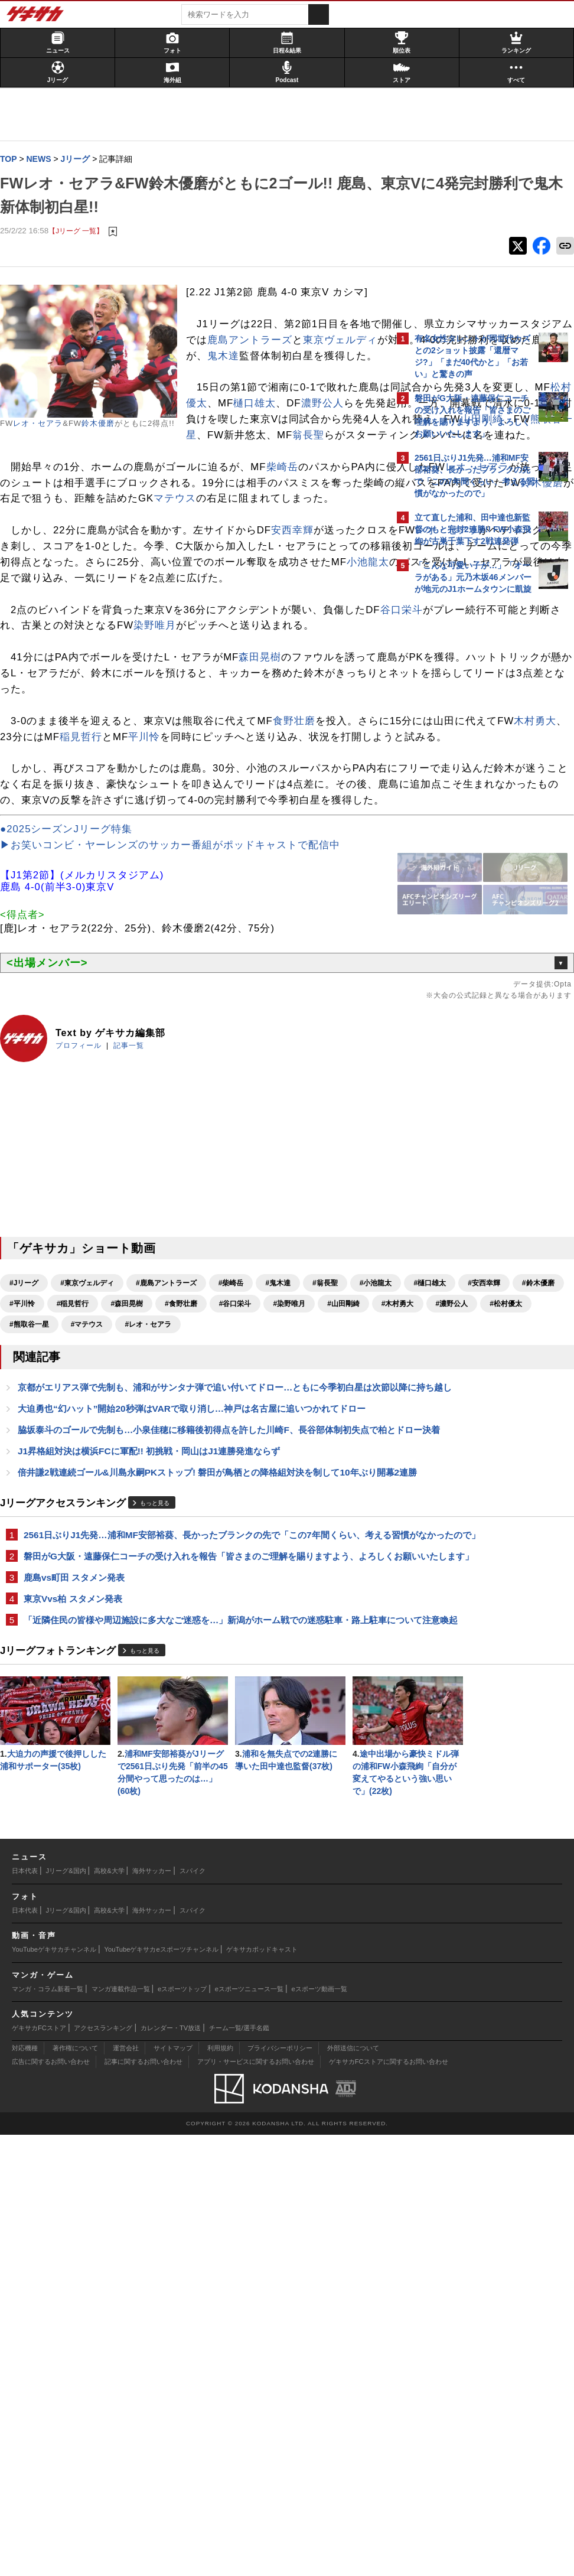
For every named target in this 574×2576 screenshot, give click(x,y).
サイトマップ (173, 2489)
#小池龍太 (31, 1527)
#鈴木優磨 (194, 1527)
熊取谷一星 (263, 499)
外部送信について (353, 2489)
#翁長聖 (331, 1507)
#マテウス (201, 1569)
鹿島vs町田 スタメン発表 (80, 1905)
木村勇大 (183, 912)
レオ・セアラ (44, 424)
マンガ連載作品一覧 (121, 2430)
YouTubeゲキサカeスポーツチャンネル (161, 2390)
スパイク (193, 2312)
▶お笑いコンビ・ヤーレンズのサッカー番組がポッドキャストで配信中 (176, 1068)
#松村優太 (86, 1569)
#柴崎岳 (237, 1507)
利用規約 (220, 2489)
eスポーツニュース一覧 (249, 2430)
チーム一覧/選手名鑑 (239, 2469)
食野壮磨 (300, 896)
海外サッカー (151, 2312)
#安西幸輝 (139, 1527)
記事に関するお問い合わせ (143, 2503)
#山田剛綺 (248, 1548)
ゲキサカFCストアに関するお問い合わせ (388, 2503)
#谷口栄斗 (139, 1548)
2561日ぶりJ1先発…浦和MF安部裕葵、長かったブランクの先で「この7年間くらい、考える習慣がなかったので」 (191, 1841)
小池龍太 (95, 706)
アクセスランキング (103, 2469)
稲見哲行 (296, 912)
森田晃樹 (265, 817)
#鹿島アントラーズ (172, 1507)
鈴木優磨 (103, 424)
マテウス (261, 595)
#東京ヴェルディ (93, 1507)
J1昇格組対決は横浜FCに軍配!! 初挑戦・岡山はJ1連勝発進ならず (155, 1737)
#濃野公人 (31, 1569)
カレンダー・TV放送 (171, 2469)
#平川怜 (244, 1527)
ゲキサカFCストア (39, 2469)
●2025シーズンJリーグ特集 (72, 1052)
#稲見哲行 (295, 1527)
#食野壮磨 (86, 1548)
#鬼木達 (283, 1507)
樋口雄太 (287, 468)
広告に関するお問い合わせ (51, 2503)
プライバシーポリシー (279, 2489)
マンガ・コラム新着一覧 (47, 2430)
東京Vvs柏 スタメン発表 (79, 1927)
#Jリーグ (29, 1507)
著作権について (75, 2489)
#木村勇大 (302, 1548)
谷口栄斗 (52, 769)
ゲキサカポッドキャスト (262, 2390)
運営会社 (126, 2489)
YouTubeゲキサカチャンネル (54, 2390)
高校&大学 (109, 2312)
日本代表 (25, 2312)
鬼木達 (303, 404)
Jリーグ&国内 (66, 2312)
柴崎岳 (288, 547)
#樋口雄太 (86, 1527)
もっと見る (160, 1802)
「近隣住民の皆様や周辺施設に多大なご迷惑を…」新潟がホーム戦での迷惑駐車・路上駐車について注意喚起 (198, 1954)
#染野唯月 (194, 1548)
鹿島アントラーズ (298, 372)
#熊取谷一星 (143, 1569)
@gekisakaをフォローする (462, 779)
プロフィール (84, 1269)
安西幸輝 (298, 642)
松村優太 (219, 468)
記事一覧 (134, 1269)
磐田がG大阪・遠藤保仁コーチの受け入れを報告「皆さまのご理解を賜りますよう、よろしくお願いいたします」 (197, 1876)
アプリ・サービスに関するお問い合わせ (255, 2503)
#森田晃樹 (31, 1548)
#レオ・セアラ (262, 1569)
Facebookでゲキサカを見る (464, 803)
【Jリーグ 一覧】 (81, 231)
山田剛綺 (188, 499)
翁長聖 (58, 515)
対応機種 (25, 2489)
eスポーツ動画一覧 (319, 2430)
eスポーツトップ (182, 2430)
